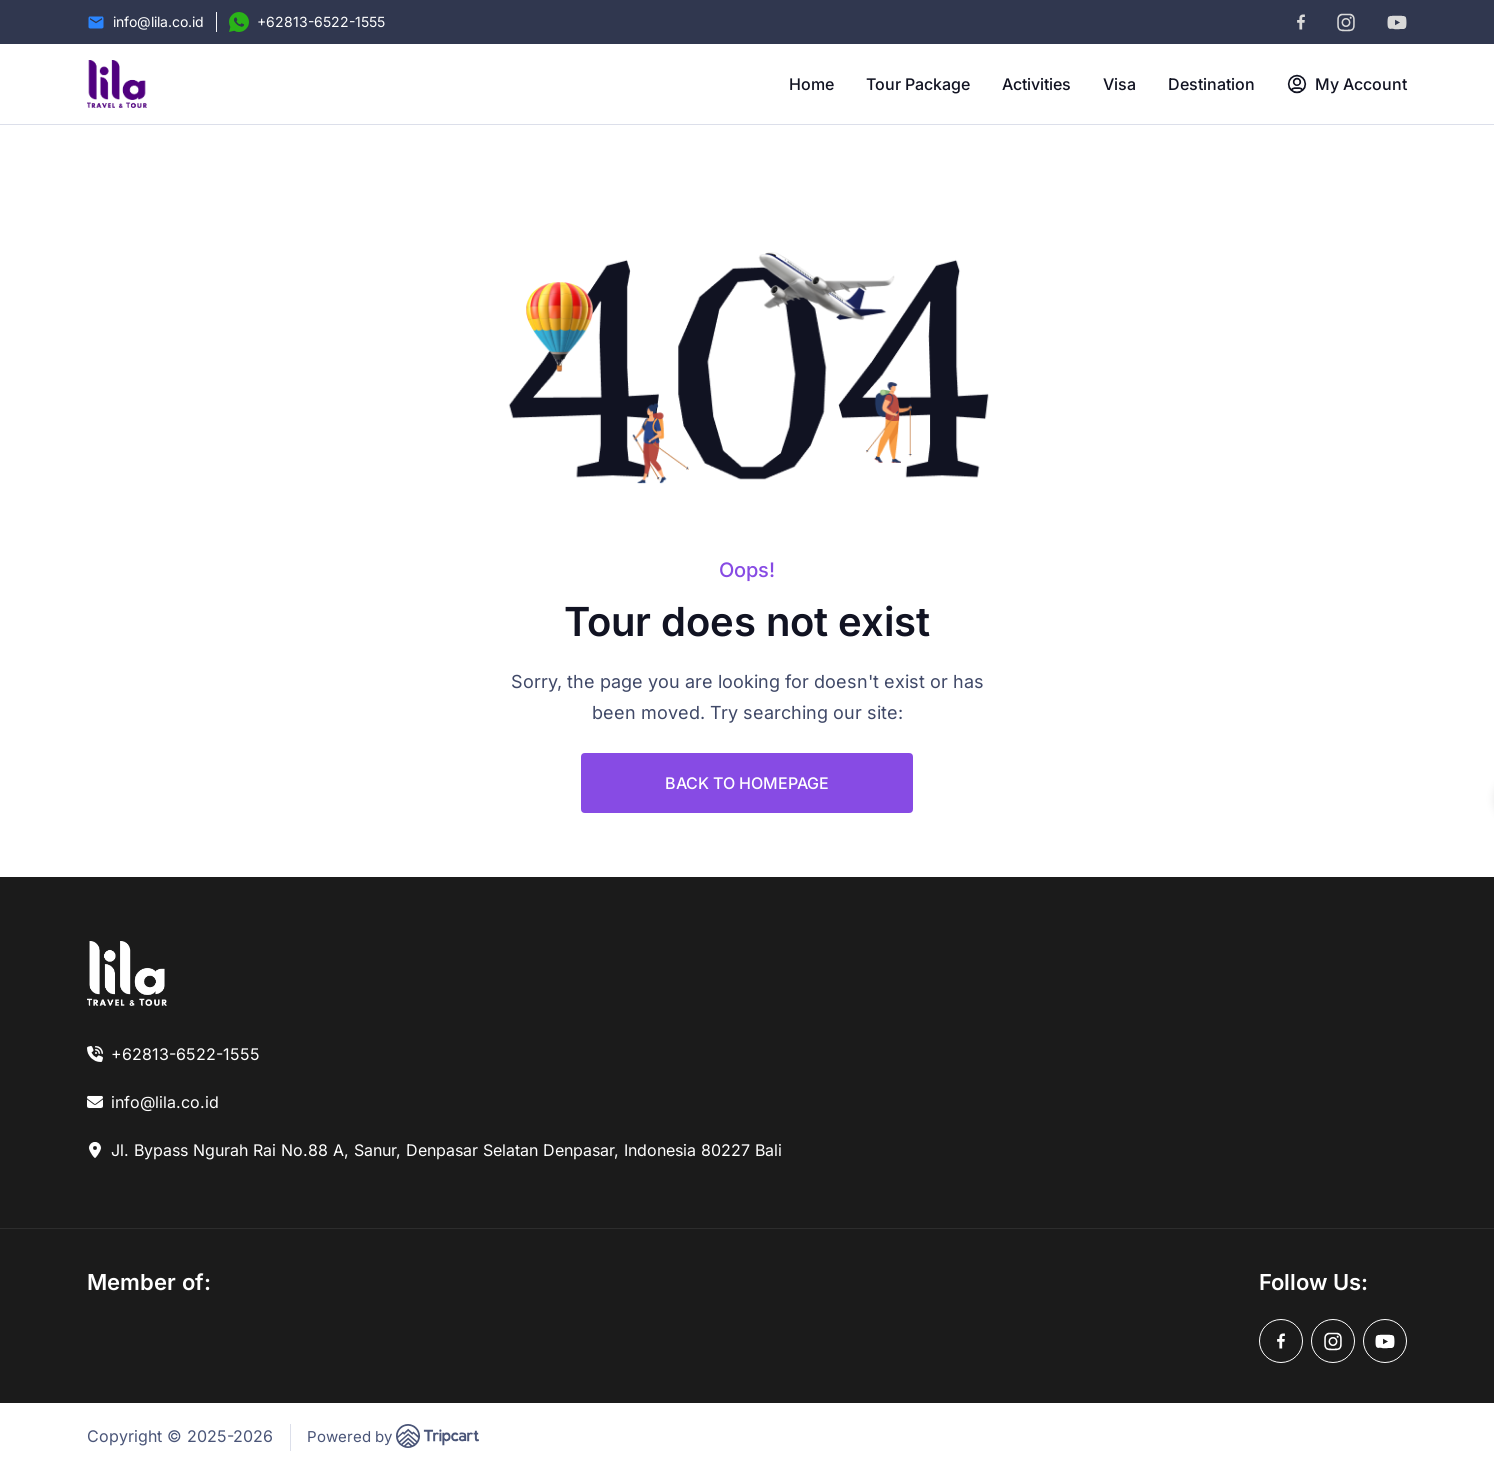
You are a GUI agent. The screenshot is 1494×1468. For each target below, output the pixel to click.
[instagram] (1346, 22)
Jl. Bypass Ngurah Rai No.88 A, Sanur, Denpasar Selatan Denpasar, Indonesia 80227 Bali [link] (446, 1150)
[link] (127, 973)
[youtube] (1397, 22)
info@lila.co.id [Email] (158, 21)
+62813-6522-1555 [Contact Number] (321, 21)
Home (811, 84)
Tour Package (918, 84)
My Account (1347, 84)
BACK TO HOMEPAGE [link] (747, 783)
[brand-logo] (117, 84)
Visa (1119, 84)
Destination (1211, 84)
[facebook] (1301, 22)
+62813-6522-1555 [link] (185, 1054)
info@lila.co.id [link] (165, 1102)
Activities (1036, 84)
